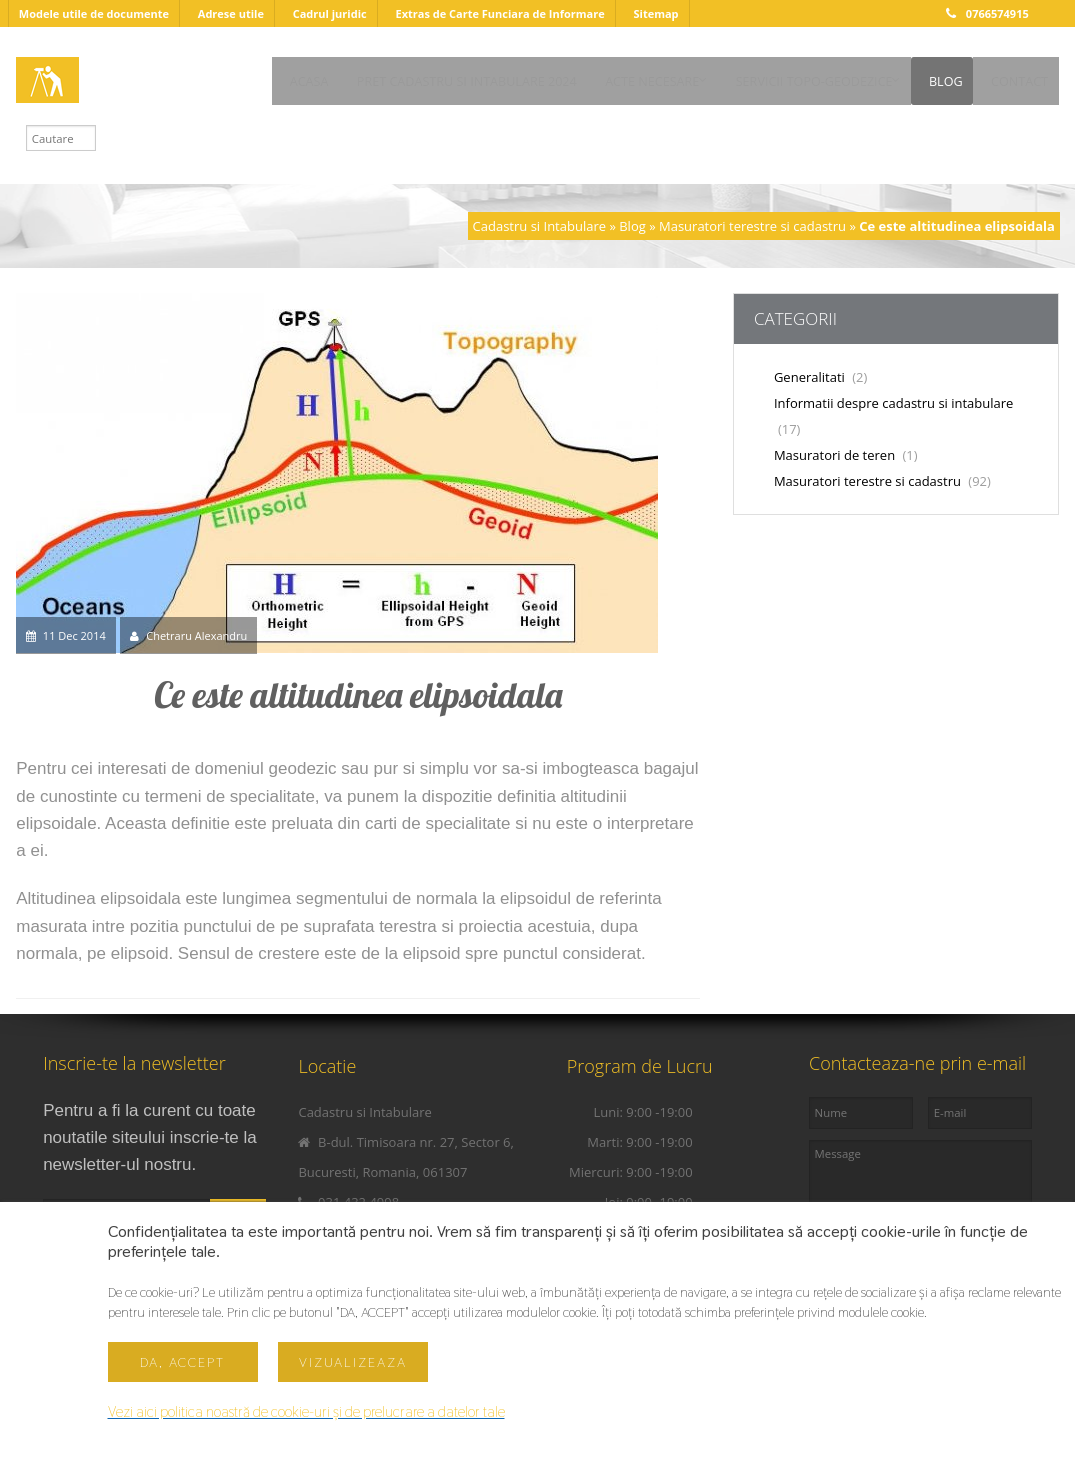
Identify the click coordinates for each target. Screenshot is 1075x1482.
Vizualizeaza (353, 1362)
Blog (632, 226)
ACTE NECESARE (601, 75)
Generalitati (820, 377)
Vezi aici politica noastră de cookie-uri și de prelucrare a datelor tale (308, 1411)
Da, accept (182, 1362)
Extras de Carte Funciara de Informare (499, 13)
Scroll (538, 1385)
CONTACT (243, 112)
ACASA (234, 75)
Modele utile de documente (94, 13)
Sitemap (655, 13)
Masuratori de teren (846, 455)
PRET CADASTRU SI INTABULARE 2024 (404, 75)
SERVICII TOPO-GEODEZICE (781, 75)
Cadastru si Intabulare (539, 226)
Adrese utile (231, 13)
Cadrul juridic (330, 13)
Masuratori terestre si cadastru (752, 226)
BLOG (932, 75)
